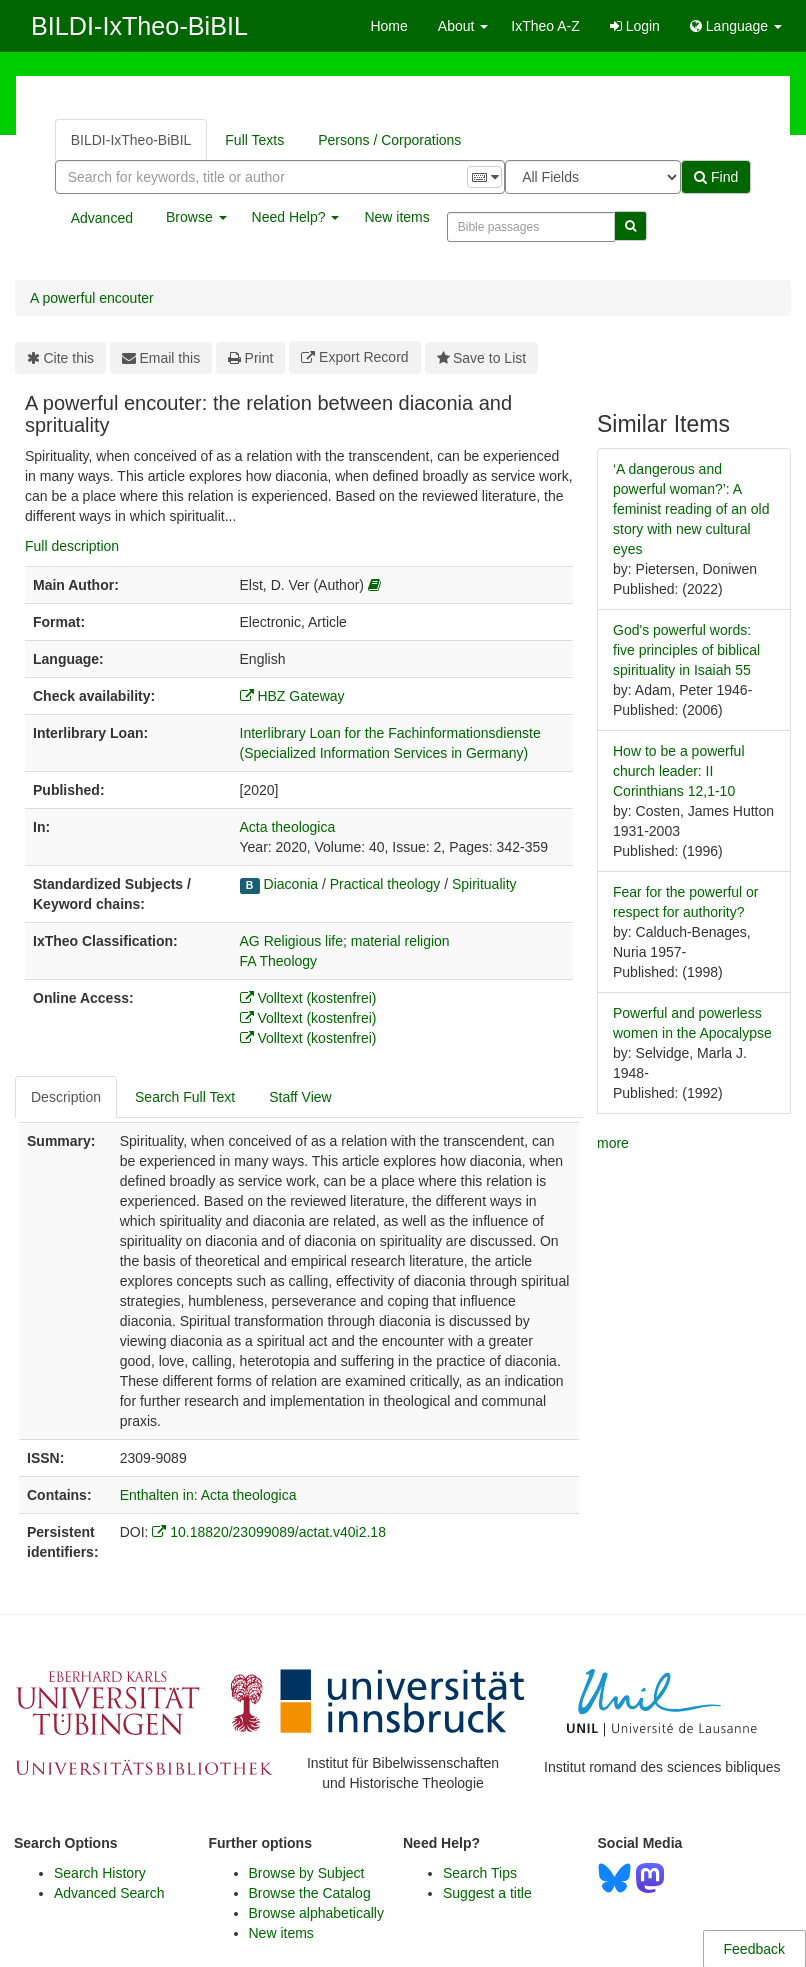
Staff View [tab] (300, 1097)
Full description (72, 546)
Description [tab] (66, 1097)
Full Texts (254, 140)
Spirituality (484, 884)
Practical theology (385, 884)
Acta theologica (288, 827)
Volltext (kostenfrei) (308, 998)
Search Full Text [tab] (185, 1097)
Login (635, 26)
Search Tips (480, 1873)
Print (250, 358)
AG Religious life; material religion (345, 941)
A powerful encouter (92, 298)
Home (388, 26)
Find (716, 177)
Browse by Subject (307, 1873)
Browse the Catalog (310, 1893)
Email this (161, 358)
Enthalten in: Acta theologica (208, 1495)
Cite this (60, 358)
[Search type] (593, 177)
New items (396, 217)
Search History (100, 1873)
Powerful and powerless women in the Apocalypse (692, 1023)
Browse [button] (196, 217)
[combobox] (280, 177)
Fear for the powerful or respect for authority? (686, 902)
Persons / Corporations (389, 140)
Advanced (102, 218)
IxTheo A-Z (545, 26)
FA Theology (279, 961)
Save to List (482, 358)
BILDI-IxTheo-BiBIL (139, 26)
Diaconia (291, 884)
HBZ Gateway (292, 696)
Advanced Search (109, 1893)
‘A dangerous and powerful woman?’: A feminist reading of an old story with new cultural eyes (691, 509)
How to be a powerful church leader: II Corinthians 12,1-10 (679, 771)
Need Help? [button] (296, 217)
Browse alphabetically (316, 1913)
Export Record (354, 357)
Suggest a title (487, 1893)
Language (736, 26)
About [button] (463, 26)
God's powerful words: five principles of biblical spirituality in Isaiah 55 (686, 650)
